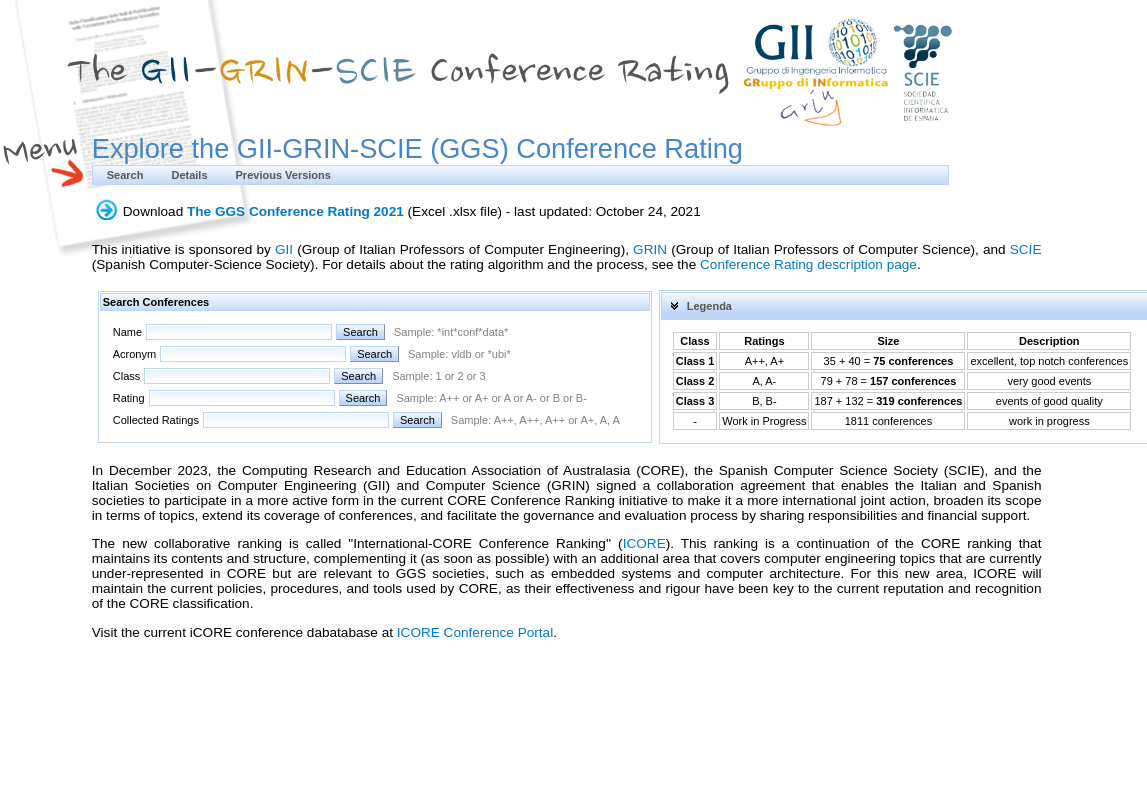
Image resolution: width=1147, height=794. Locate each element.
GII (284, 249)
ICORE (644, 543)
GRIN (650, 249)
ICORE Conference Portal (475, 632)
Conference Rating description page (808, 264)
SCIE (1026, 249)
